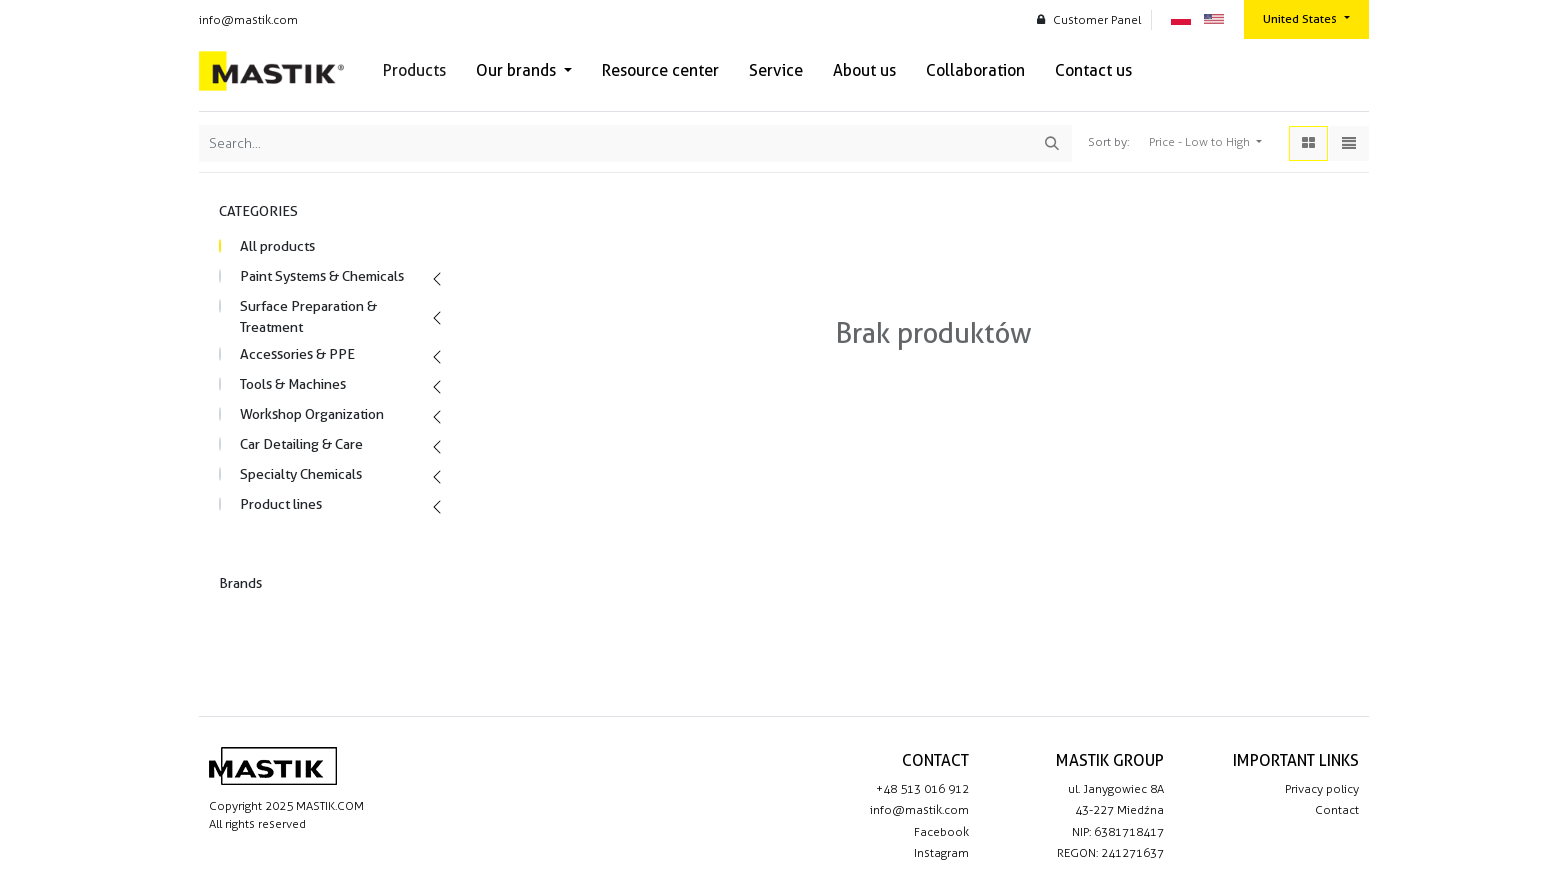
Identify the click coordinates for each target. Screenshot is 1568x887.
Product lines (281, 504)
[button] (1205, 143)
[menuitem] (414, 71)
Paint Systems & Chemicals (322, 276)
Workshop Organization (312, 414)
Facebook (941, 832)
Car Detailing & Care (301, 444)
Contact (1337, 810)
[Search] (1052, 143)
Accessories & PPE (297, 354)
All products (277, 246)
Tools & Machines (293, 384)
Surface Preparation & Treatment (308, 316)
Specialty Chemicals (301, 474)
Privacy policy (1322, 789)
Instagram (941, 853)
